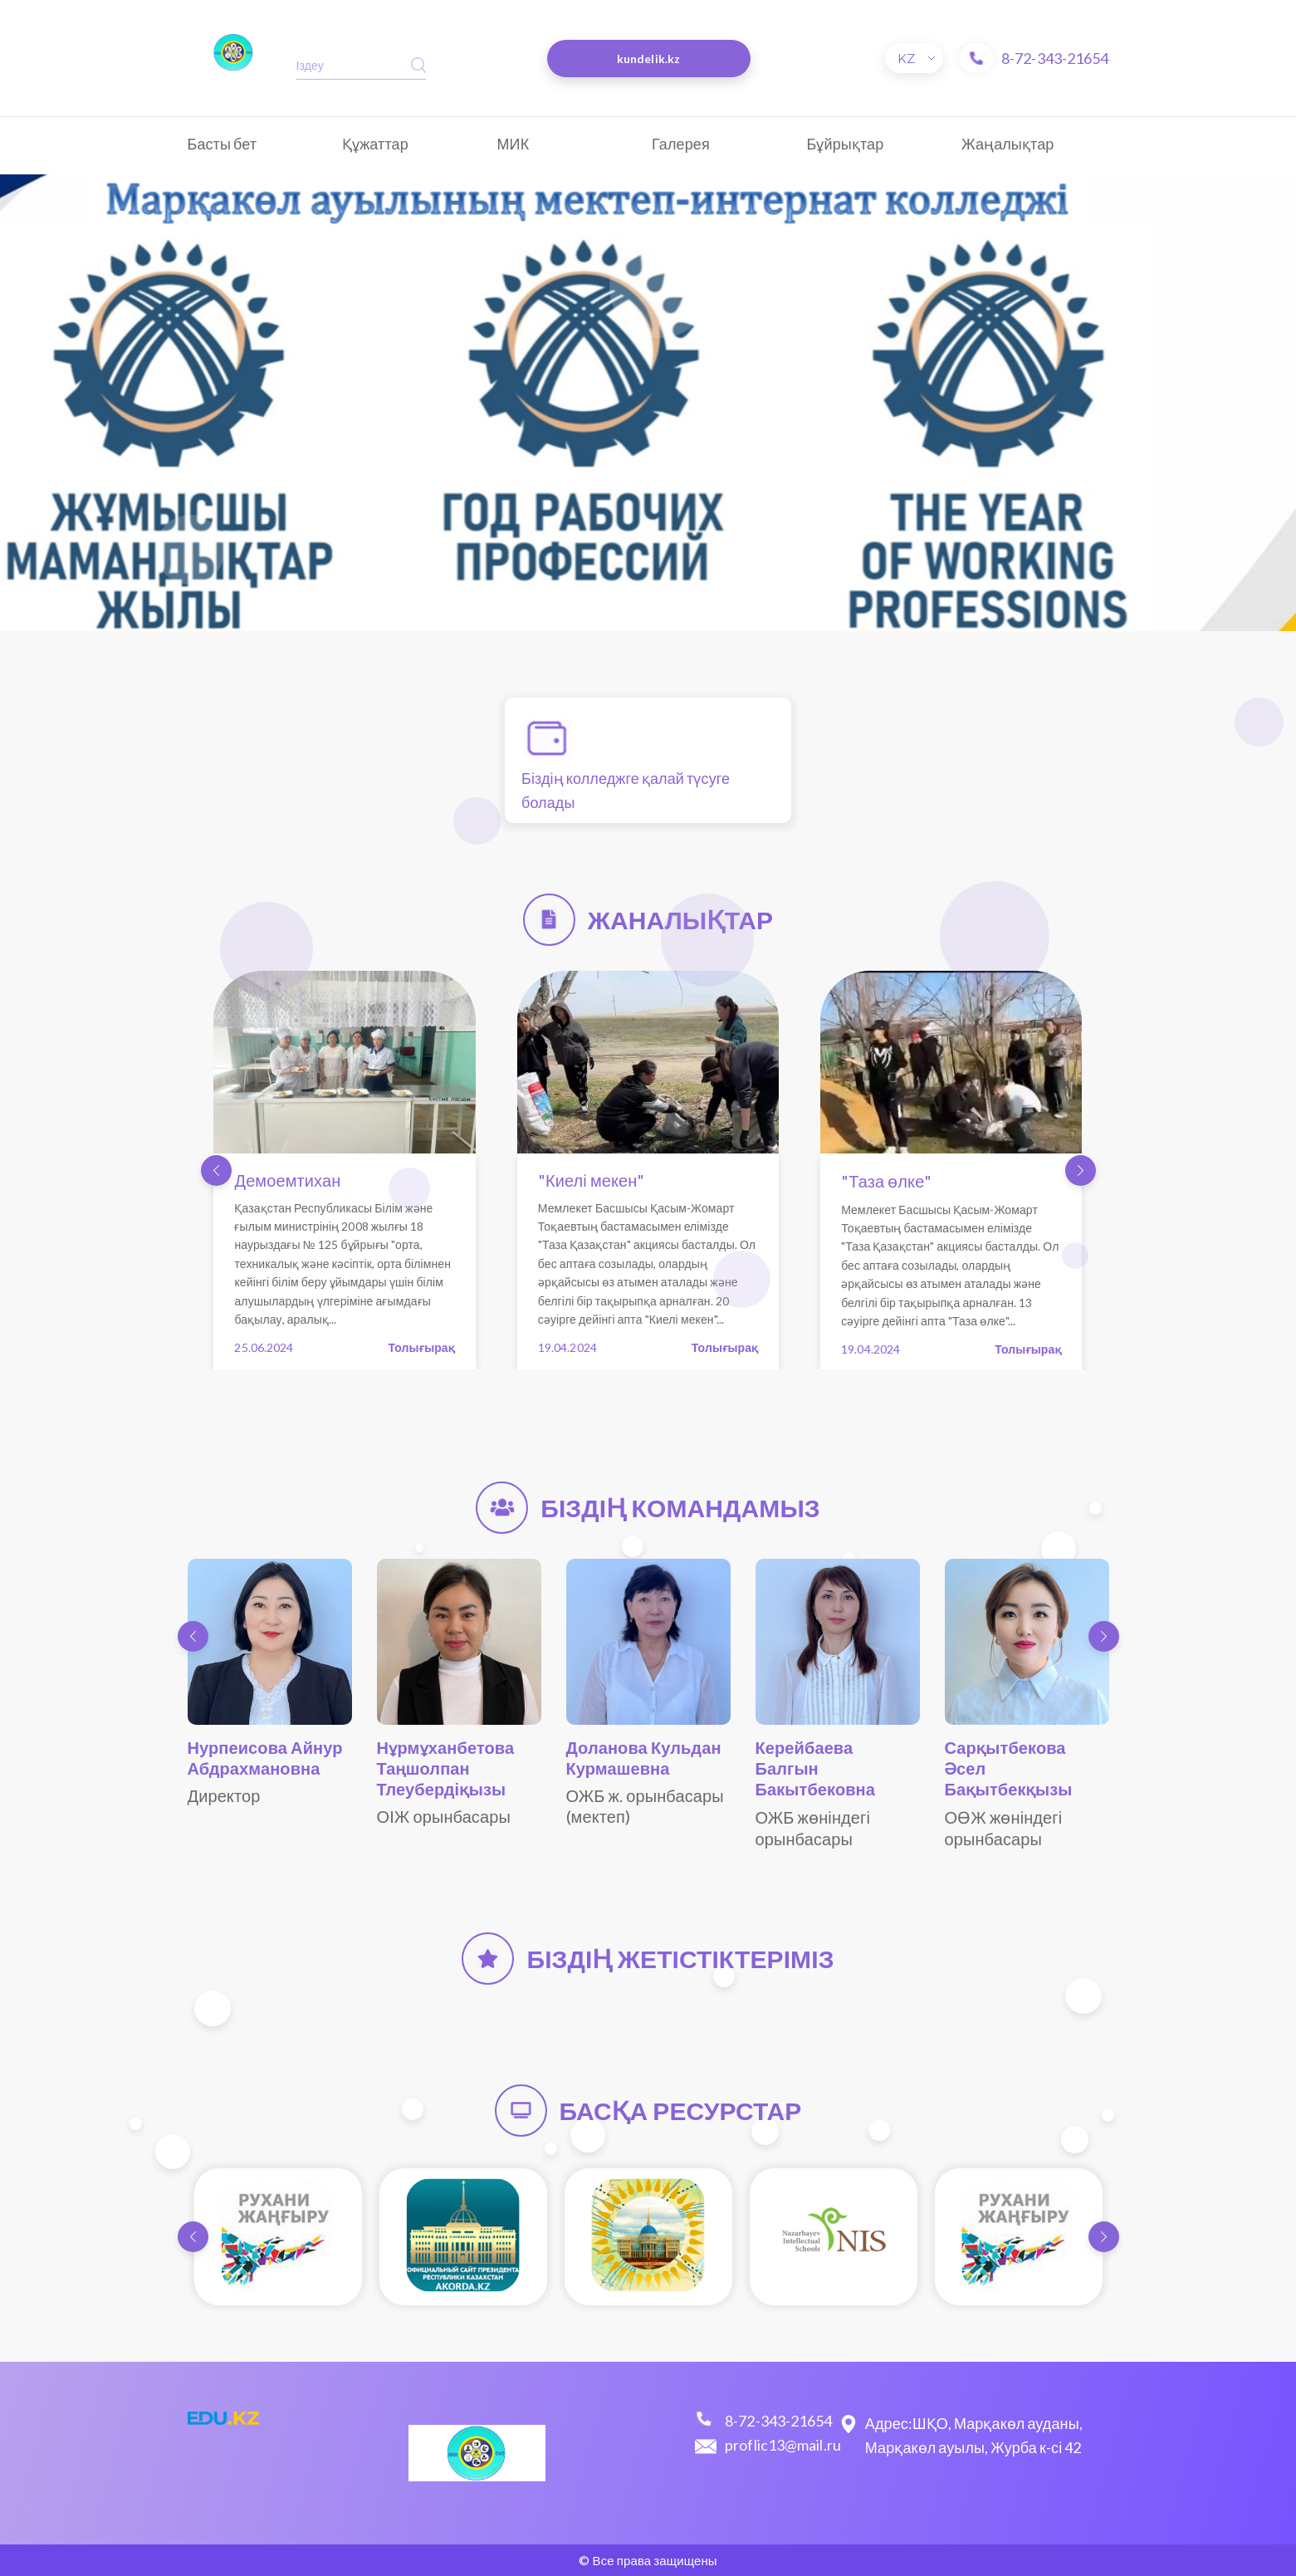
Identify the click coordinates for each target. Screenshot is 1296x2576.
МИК (513, 144)
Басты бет (222, 144)
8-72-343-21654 (1054, 58)
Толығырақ (422, 1347)
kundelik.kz (648, 58)
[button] (216, 1170)
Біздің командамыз (680, 1507)
